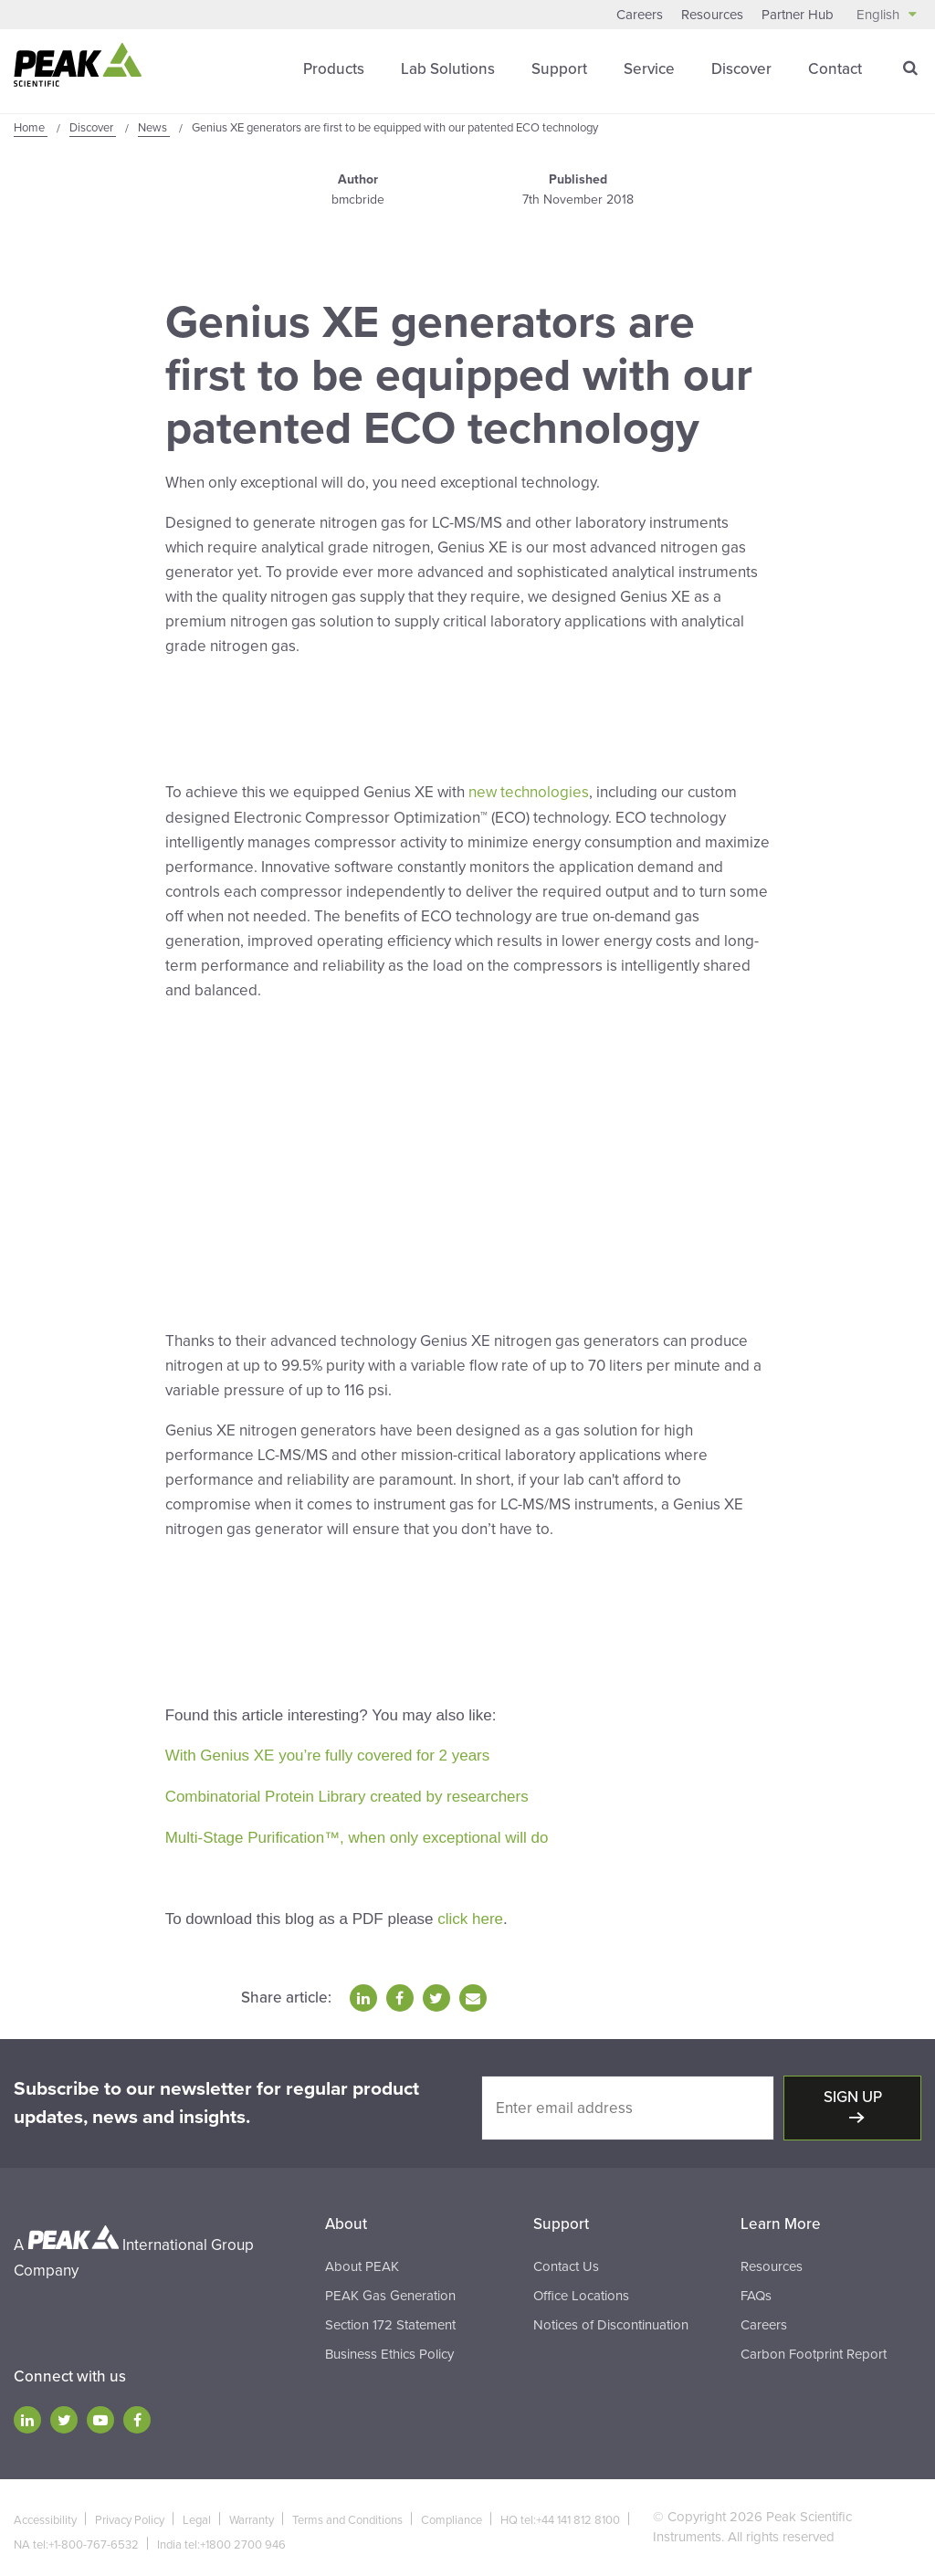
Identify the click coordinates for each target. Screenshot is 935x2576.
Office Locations (581, 2288)
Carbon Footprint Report (814, 2347)
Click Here (200, 710)
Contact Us (566, 2259)
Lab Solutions (448, 68)
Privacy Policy (129, 2513)
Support (559, 68)
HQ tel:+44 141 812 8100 (560, 2513)
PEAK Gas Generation (390, 2288)
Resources (712, 14)
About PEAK (362, 2259)
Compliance (451, 2513)
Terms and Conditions (347, 2513)
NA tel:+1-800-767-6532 (76, 2537)
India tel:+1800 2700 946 (221, 2537)
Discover (741, 68)
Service (649, 68)
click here (470, 1912)
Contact (835, 68)
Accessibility (45, 2513)
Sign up (853, 2089)
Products (333, 68)
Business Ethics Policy (389, 2347)
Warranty (251, 2513)
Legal (197, 2513)
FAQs (756, 2288)
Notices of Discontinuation (610, 2317)
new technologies (528, 790)
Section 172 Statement (390, 2317)
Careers (639, 14)
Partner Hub (798, 14)
